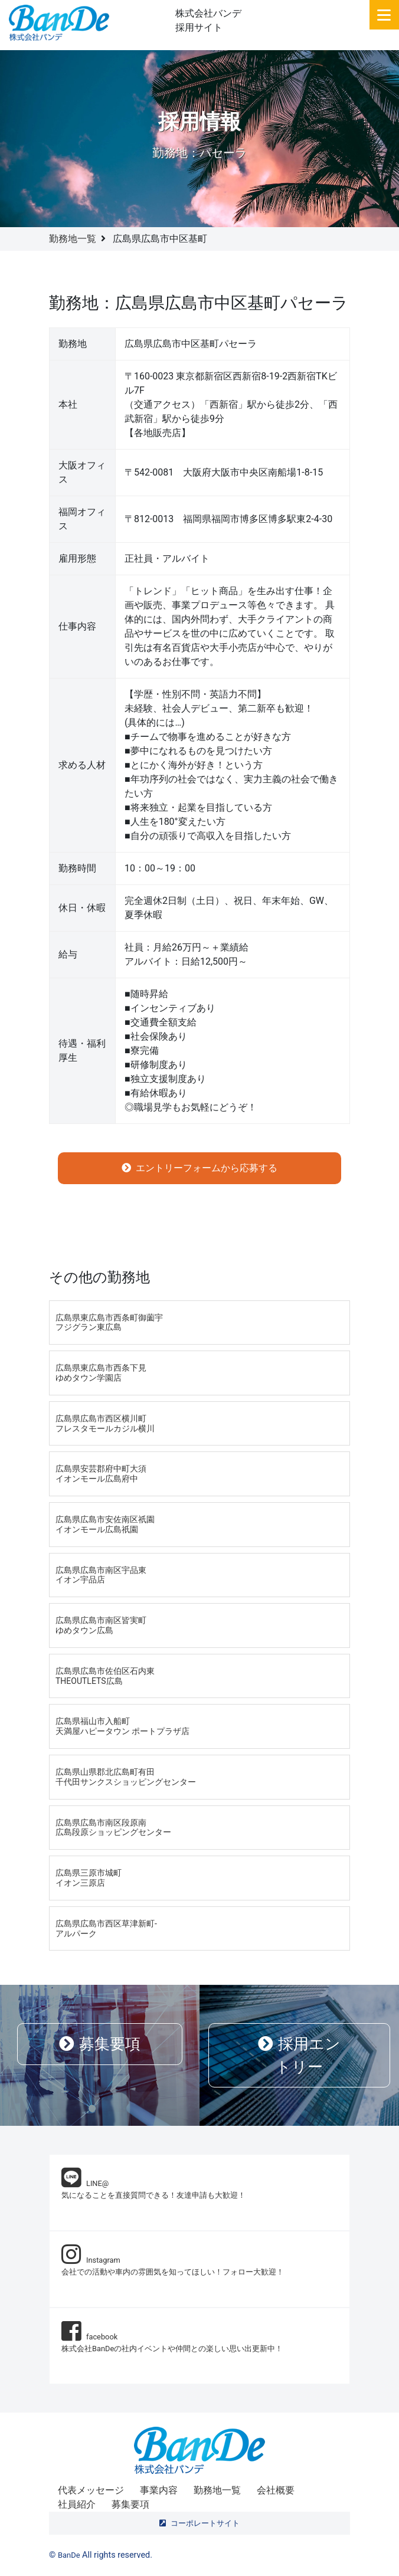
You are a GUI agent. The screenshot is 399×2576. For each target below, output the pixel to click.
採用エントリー (299, 2055)
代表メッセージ (91, 2490)
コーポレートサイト (199, 2523)
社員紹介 (77, 2504)
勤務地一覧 (72, 238)
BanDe (69, 2555)
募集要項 (99, 2044)
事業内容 (159, 2490)
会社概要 (276, 2490)
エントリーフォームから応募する (199, 1168)
